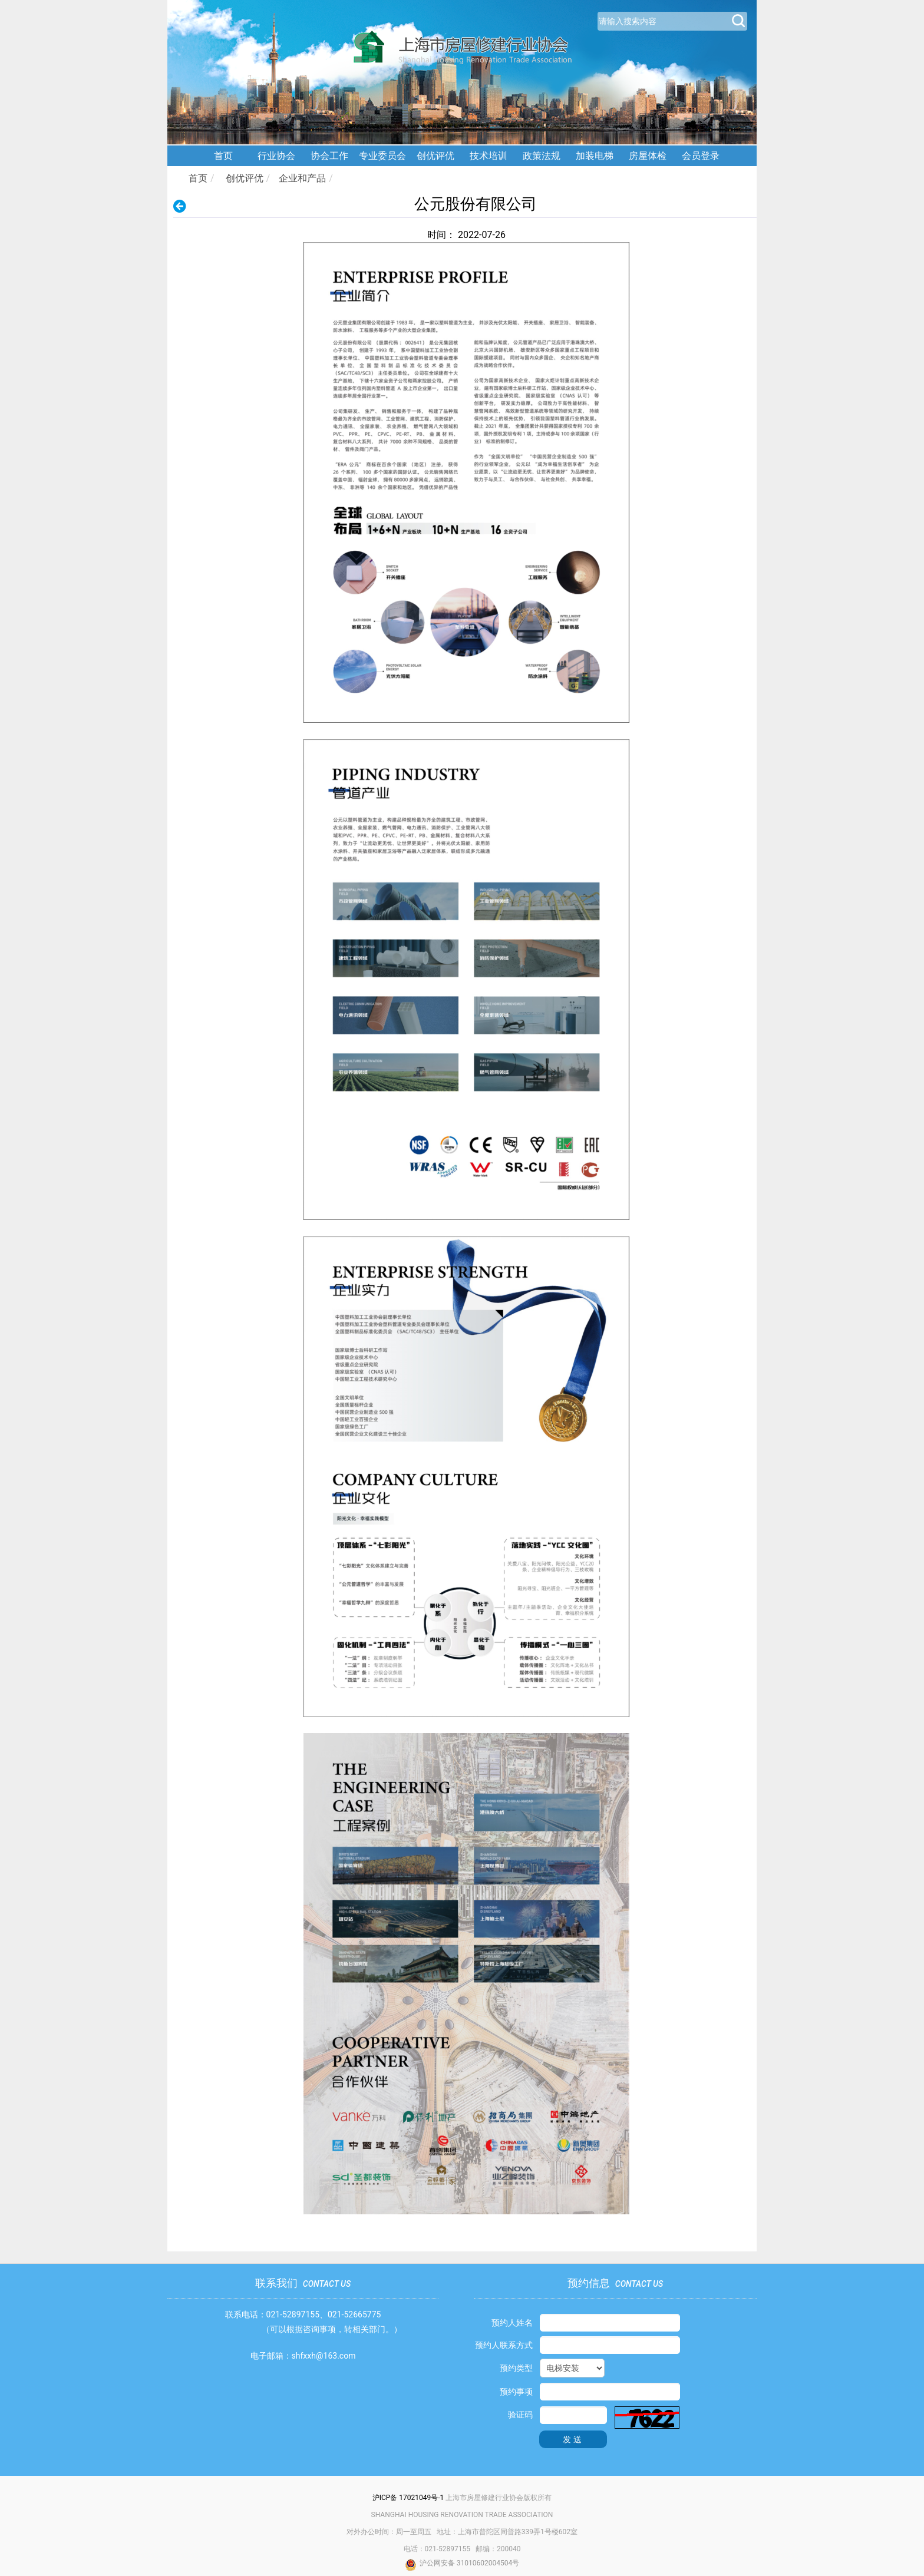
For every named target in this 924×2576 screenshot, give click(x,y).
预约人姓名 (512, 2322)
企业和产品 (302, 178)
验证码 (520, 2414)
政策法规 (541, 155)
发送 (573, 2439)
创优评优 (435, 155)
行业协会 (276, 155)
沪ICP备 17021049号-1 (408, 2498)
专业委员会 (382, 155)
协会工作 (329, 155)
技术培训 (488, 155)
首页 (223, 155)
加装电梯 (594, 155)
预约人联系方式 (504, 2345)
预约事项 (516, 2391)
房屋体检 (647, 155)
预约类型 (516, 2368)
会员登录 (701, 155)
